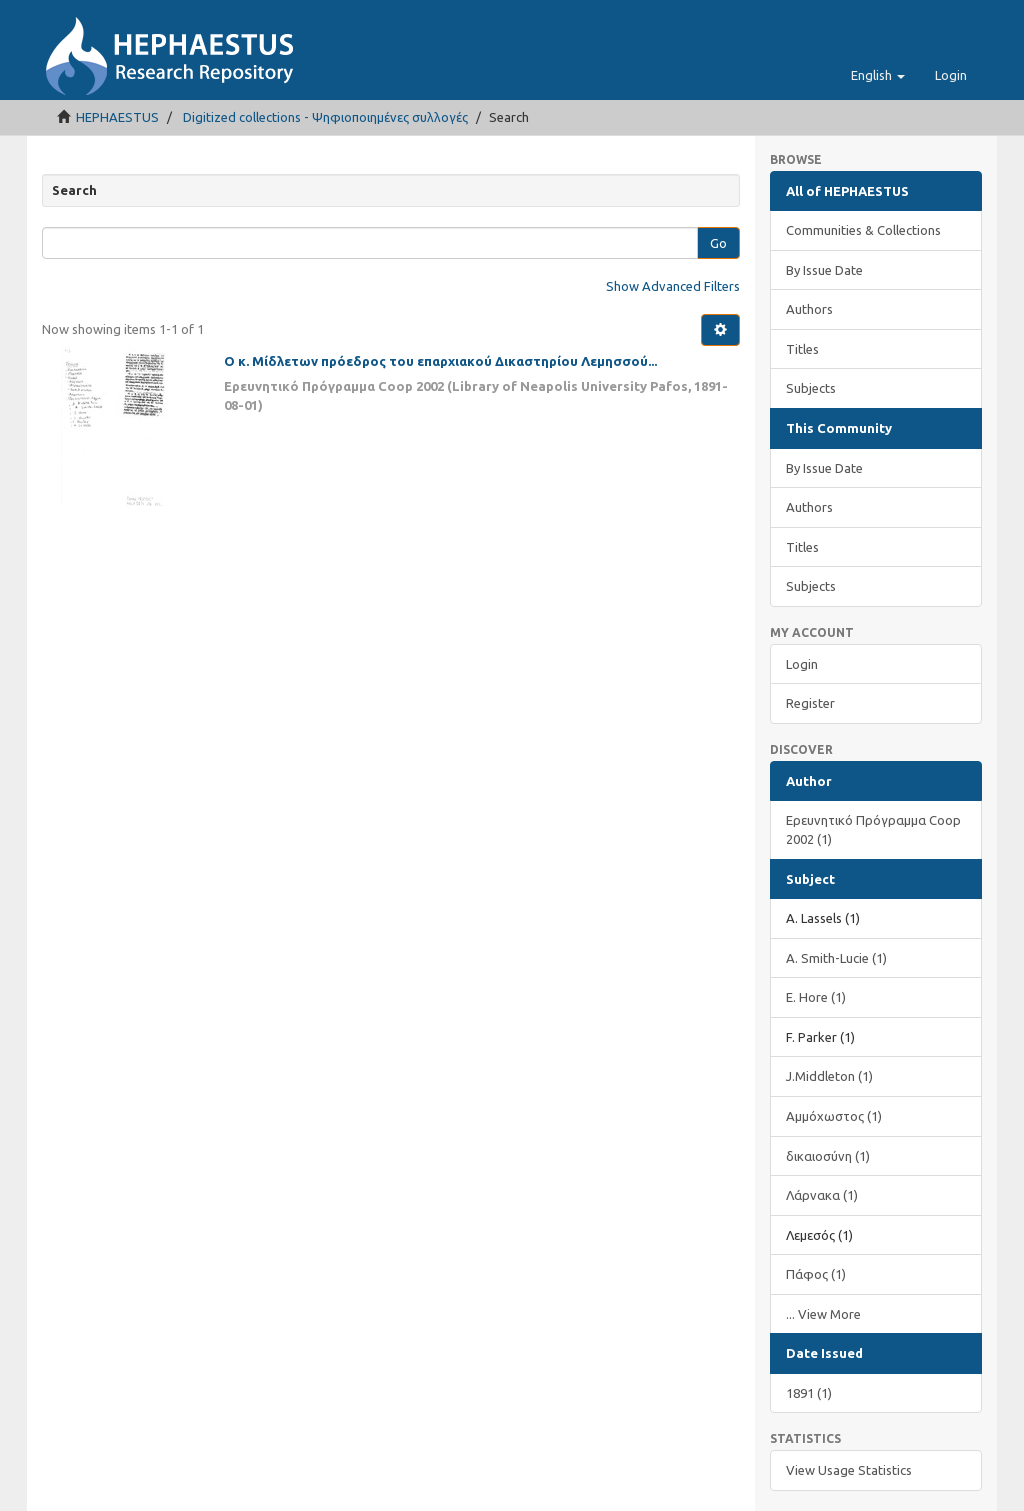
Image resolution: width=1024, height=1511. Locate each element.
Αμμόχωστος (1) (834, 1116)
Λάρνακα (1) (822, 1195)
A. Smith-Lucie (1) (836, 958)
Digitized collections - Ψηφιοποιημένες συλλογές (325, 117)
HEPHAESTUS (117, 117)
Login (802, 664)
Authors (809, 309)
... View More (823, 1314)
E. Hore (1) (816, 997)
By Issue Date (824, 270)
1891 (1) (809, 1393)
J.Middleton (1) (829, 1076)
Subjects (811, 388)
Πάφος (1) (816, 1274)
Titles (802, 349)
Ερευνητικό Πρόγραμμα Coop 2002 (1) (873, 829)
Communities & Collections (863, 230)
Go (718, 243)
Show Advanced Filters (673, 286)
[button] (878, 75)
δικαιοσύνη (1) (828, 1156)
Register (810, 703)
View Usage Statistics (849, 1470)
